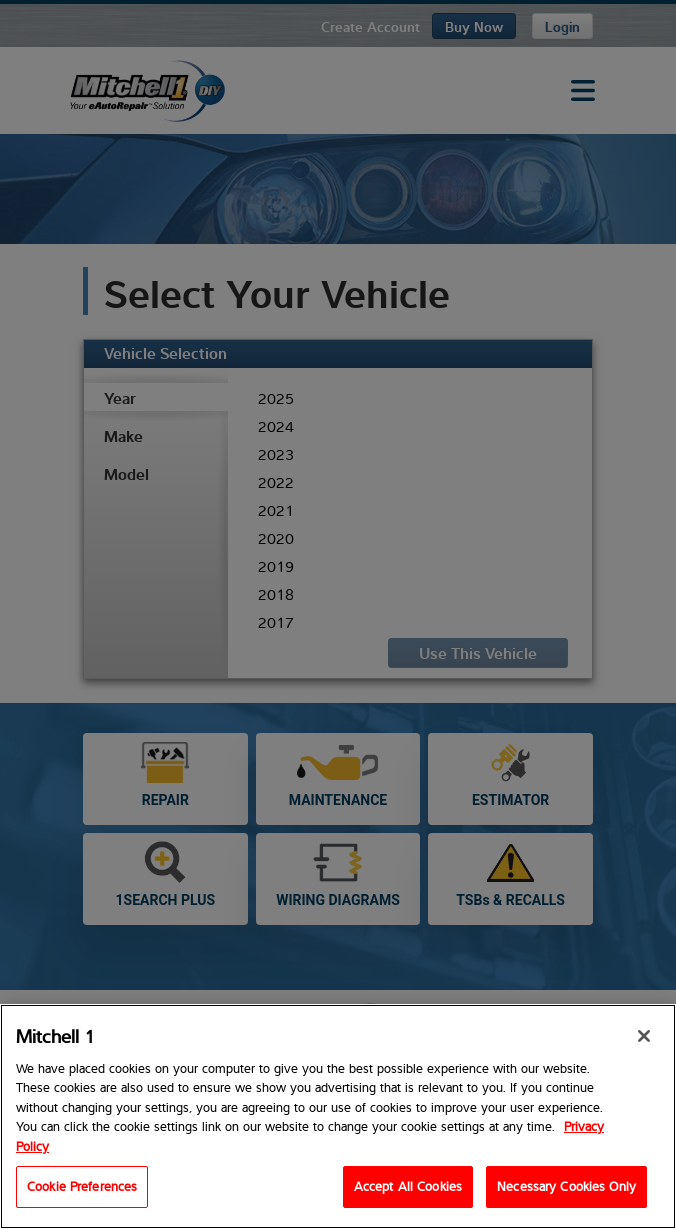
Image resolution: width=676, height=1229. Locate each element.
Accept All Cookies (408, 1186)
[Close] (644, 1036)
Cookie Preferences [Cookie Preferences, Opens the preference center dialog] (82, 1186)
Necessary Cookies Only (566, 1186)
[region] (338, 1116)
